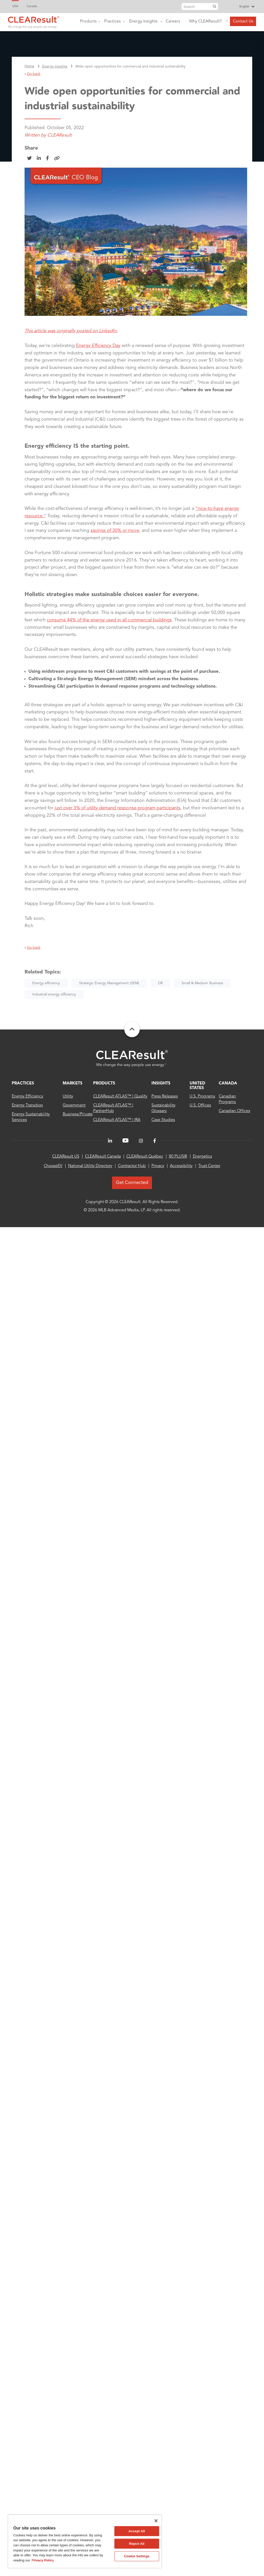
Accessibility (181, 1166)
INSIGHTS (160, 1083)
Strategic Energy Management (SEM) (109, 983)
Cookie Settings (136, 2556)
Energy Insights (143, 25)
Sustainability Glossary (163, 1108)
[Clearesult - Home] (132, 1058)
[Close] (156, 2520)
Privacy (157, 1166)
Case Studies (163, 1120)
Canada (32, 6)
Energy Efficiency (27, 1096)
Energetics (202, 1157)
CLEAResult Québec (144, 1157)
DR (160, 983)
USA (15, 6)
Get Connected (132, 1182)
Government (74, 1105)
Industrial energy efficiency (54, 994)
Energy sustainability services (31, 1117)
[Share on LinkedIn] (38, 158)
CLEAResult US (65, 1157)
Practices (112, 25)
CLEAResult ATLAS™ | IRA (117, 1120)
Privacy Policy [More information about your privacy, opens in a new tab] (42, 2560)
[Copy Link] (56, 158)
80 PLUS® (178, 1157)
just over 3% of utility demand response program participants (117, 808)
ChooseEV (53, 1166)
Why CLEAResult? (204, 24)
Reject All (136, 2544)
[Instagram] (141, 1141)
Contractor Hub (132, 1166)
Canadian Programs (227, 1099)
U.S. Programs (202, 1096)
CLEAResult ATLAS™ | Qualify (120, 1096)
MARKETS (72, 1083)
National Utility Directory (90, 1166)
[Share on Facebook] (47, 158)
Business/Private (77, 1114)
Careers (173, 21)
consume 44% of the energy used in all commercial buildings (109, 620)
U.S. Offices (200, 1105)
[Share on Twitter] (29, 158)
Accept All (136, 2531)
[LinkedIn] (110, 1141)
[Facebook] (154, 1141)
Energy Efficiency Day (98, 345)
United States (197, 1085)
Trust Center (209, 1166)
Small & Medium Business (202, 983)
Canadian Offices (234, 1111)
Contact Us (243, 21)
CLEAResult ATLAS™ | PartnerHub (113, 1108)
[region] (84, 2541)
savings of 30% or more (115, 530)
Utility (68, 1096)
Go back (32, 73)
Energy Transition (27, 1105)
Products (87, 25)
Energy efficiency (46, 983)
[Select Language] (237, 7)
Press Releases (164, 1096)
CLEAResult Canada (103, 1157)
